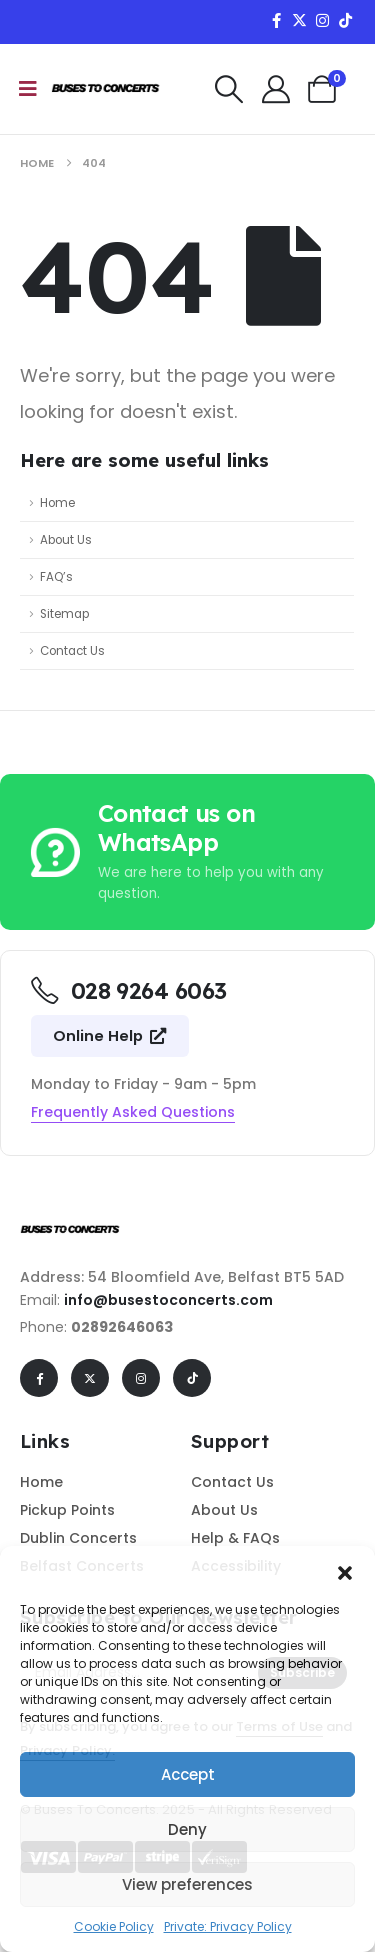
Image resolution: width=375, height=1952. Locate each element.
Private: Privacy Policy (228, 1926)
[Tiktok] (345, 20)
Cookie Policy (114, 1926)
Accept (188, 1774)
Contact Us (72, 651)
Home (57, 503)
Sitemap (64, 614)
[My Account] (276, 89)
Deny (187, 1829)
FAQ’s (56, 577)
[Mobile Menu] (28, 89)
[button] (345, 1571)
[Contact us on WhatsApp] (188, 852)
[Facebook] (276, 20)
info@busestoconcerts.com (168, 1300)
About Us (66, 540)
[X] (299, 20)
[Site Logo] (106, 89)
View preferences (187, 1884)
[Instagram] (322, 20)
